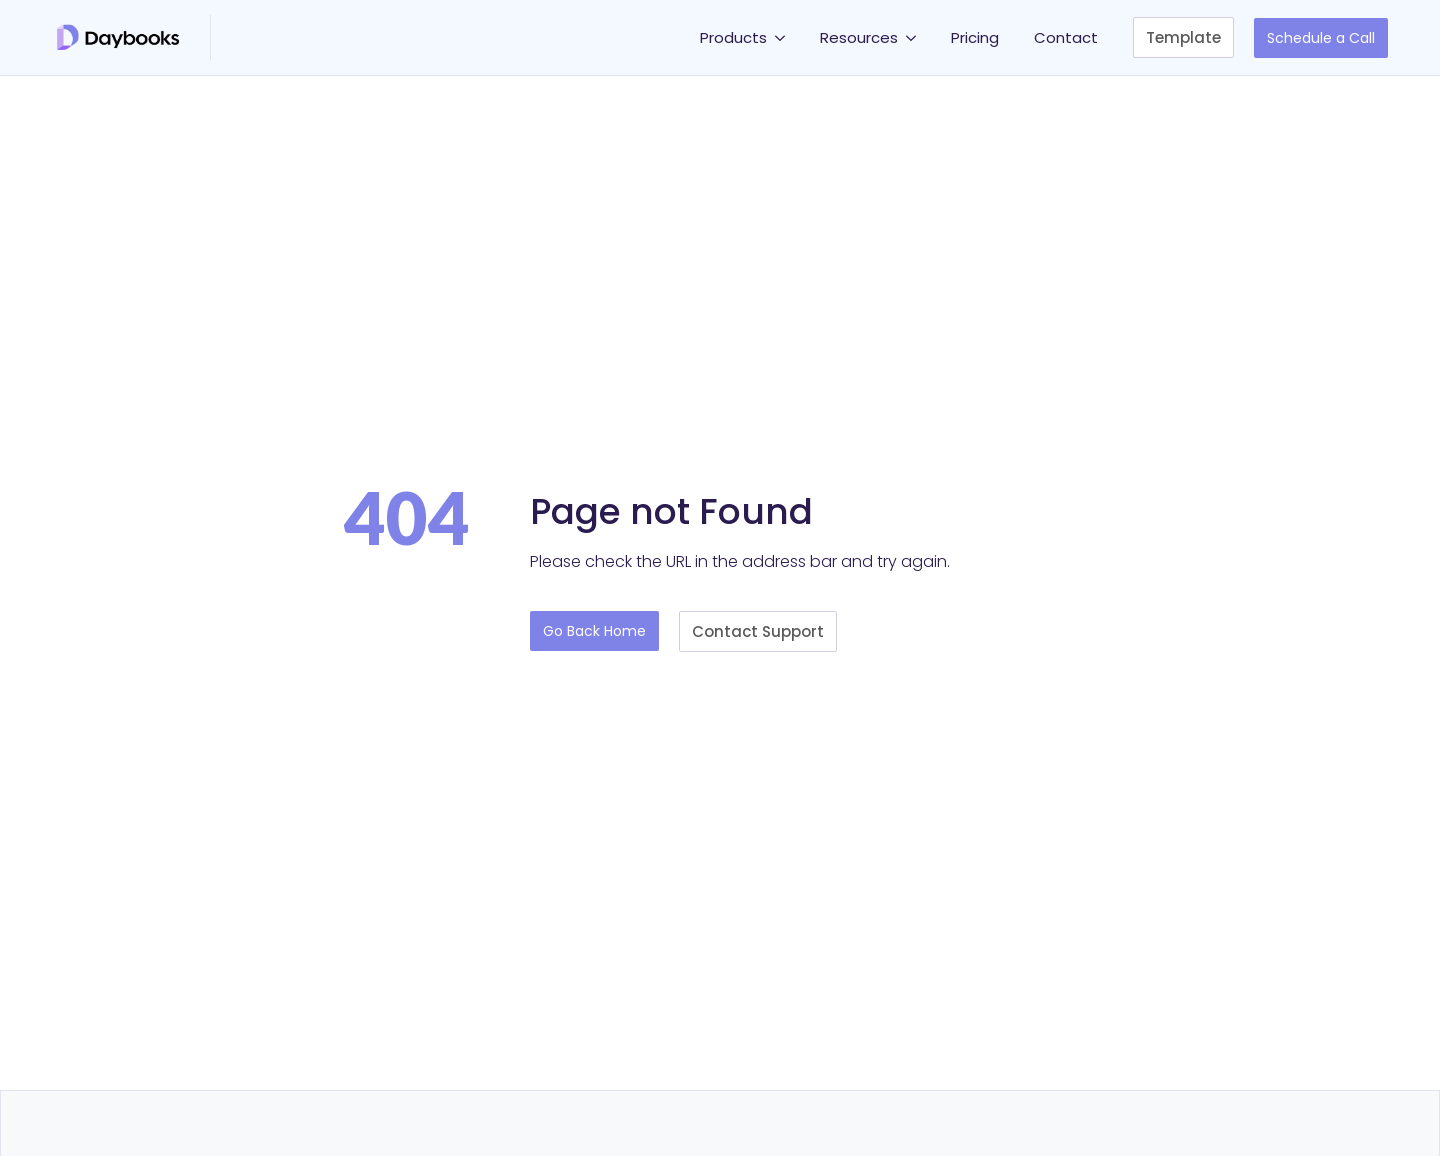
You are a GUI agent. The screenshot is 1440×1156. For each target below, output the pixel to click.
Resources (859, 37)
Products (733, 37)
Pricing (975, 37)
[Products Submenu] (783, 37)
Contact (1066, 37)
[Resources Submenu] (914, 37)
